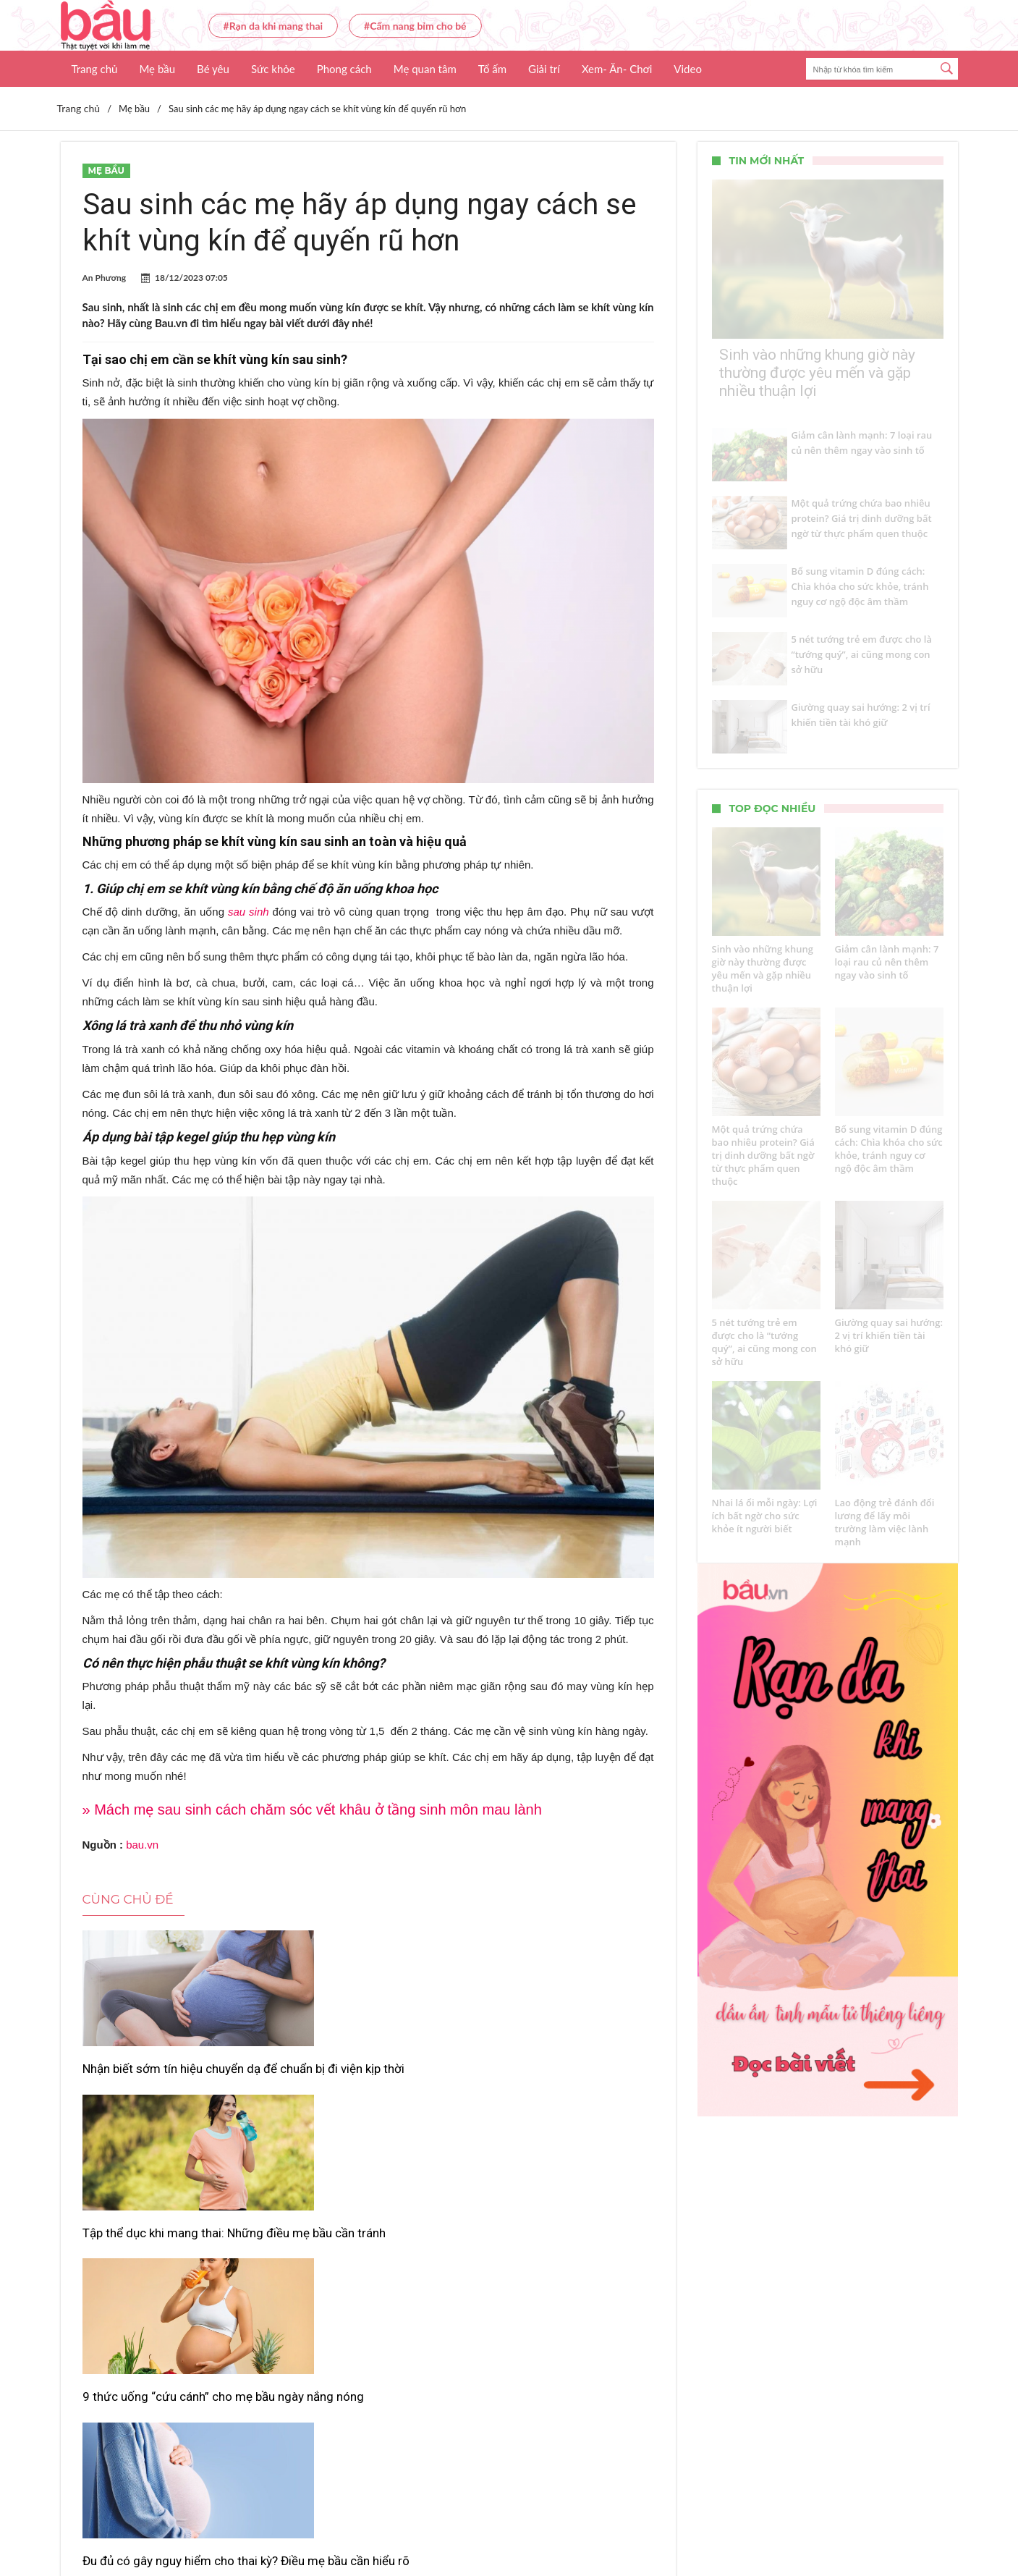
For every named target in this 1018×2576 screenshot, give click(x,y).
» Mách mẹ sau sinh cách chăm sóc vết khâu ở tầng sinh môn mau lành (312, 1809)
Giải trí (544, 68)
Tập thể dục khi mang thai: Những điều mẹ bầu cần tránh (367, 2076)
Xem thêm (368, 2327)
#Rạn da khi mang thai (273, 26)
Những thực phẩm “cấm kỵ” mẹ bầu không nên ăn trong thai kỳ (556, 2267)
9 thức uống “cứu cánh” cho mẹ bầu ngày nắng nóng (557, 2076)
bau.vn (142, 1844)
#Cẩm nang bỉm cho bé (415, 26)
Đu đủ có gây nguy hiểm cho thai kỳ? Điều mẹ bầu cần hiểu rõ (170, 2267)
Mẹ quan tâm (425, 68)
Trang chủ (95, 68)
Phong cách (344, 68)
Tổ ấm (492, 68)
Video (688, 68)
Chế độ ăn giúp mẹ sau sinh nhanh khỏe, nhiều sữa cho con (360, 2267)
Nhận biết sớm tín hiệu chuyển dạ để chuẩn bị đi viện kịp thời (171, 2076)
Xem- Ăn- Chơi (617, 68)
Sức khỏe (273, 68)
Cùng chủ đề (128, 1899)
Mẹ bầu (157, 68)
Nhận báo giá (641, 2522)
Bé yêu (213, 68)
